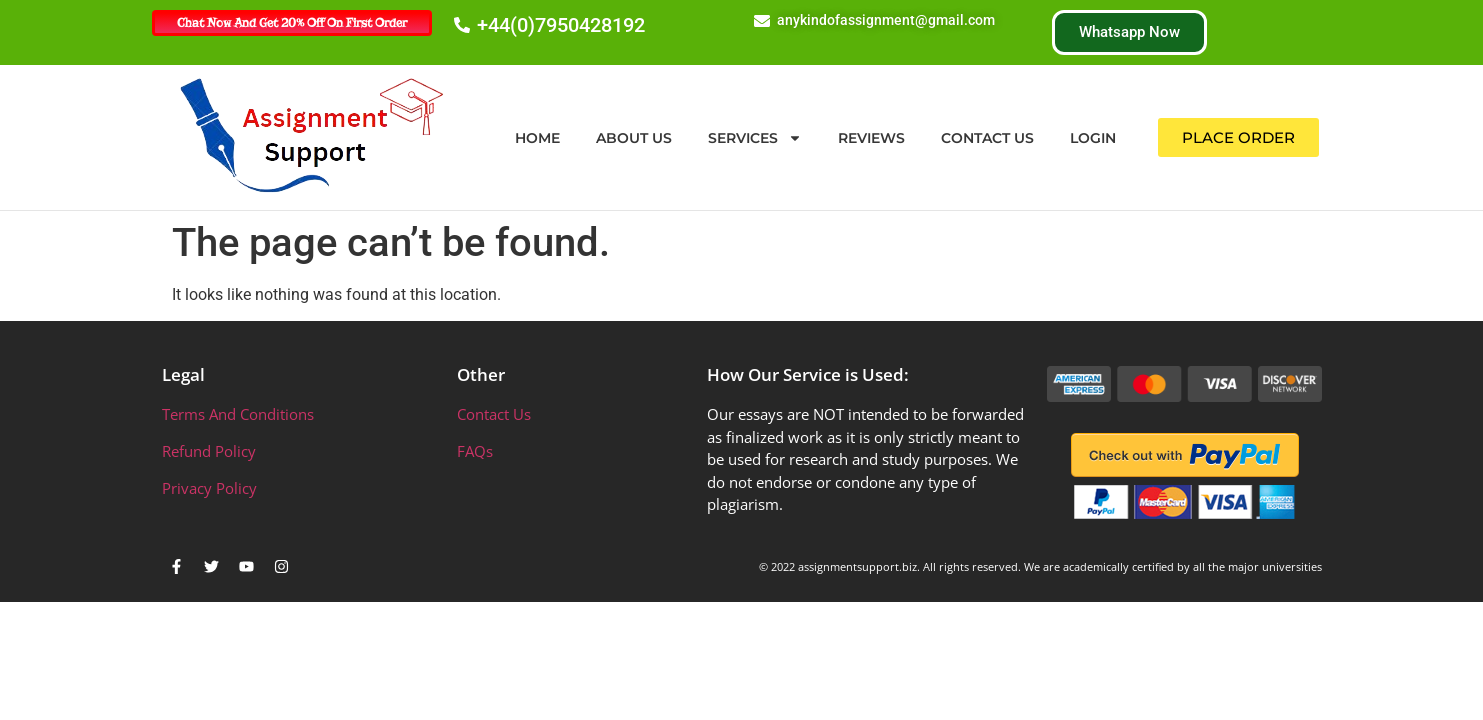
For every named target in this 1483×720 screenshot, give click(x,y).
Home (537, 138)
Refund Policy (209, 451)
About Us (634, 138)
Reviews (871, 138)
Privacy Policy (209, 488)
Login (1093, 138)
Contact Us (987, 138)
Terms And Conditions (238, 414)
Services (755, 138)
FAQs (475, 451)
